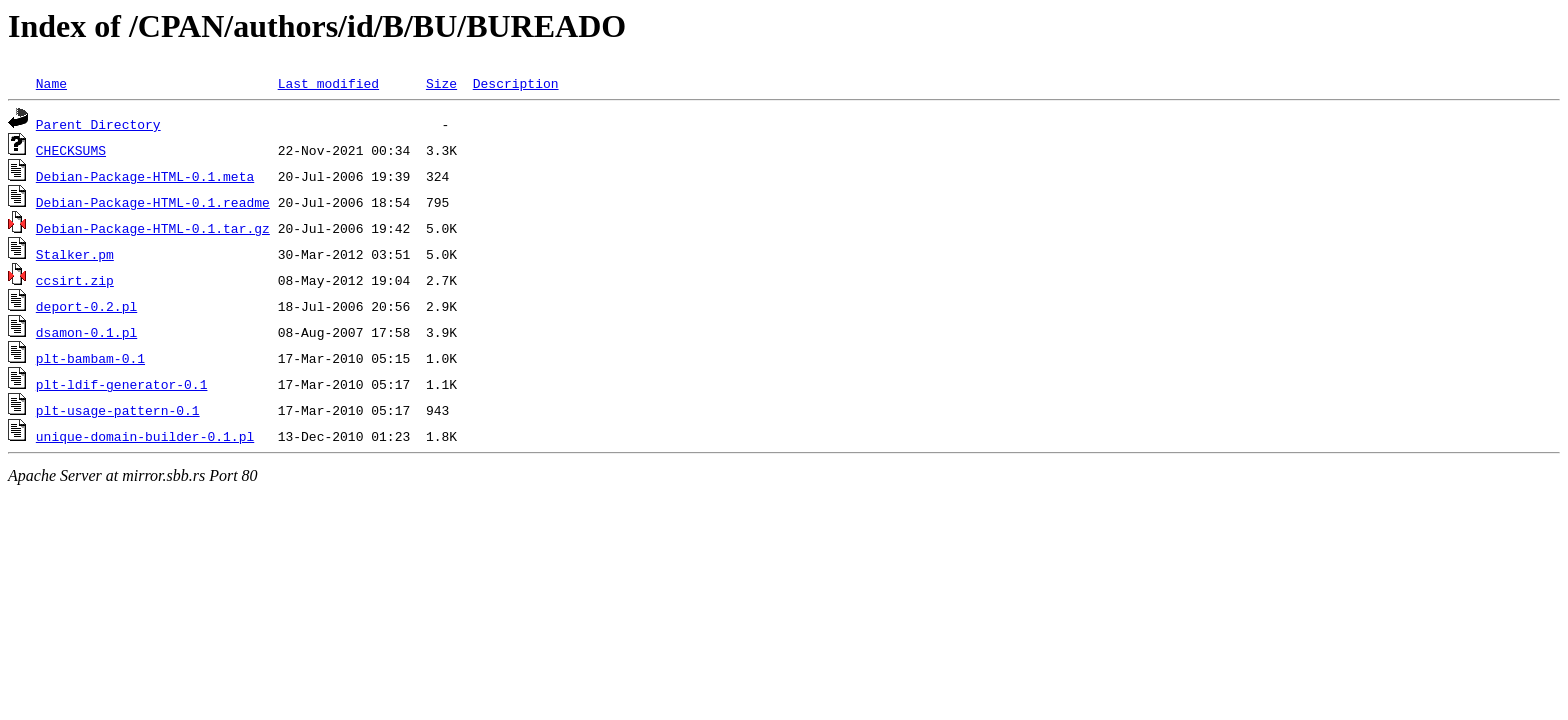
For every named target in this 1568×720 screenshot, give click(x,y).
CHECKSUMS (71, 150)
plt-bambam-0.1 (90, 358)
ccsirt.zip (75, 280)
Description (516, 83)
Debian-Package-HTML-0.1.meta (145, 176)
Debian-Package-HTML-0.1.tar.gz (153, 228)
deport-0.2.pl (86, 306)
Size (441, 83)
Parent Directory (98, 124)
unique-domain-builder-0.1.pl (145, 436)
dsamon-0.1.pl (86, 332)
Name (51, 83)
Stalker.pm (75, 254)
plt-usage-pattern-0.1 (118, 410)
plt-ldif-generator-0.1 (122, 384)
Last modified (328, 83)
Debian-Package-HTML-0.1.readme (153, 202)
